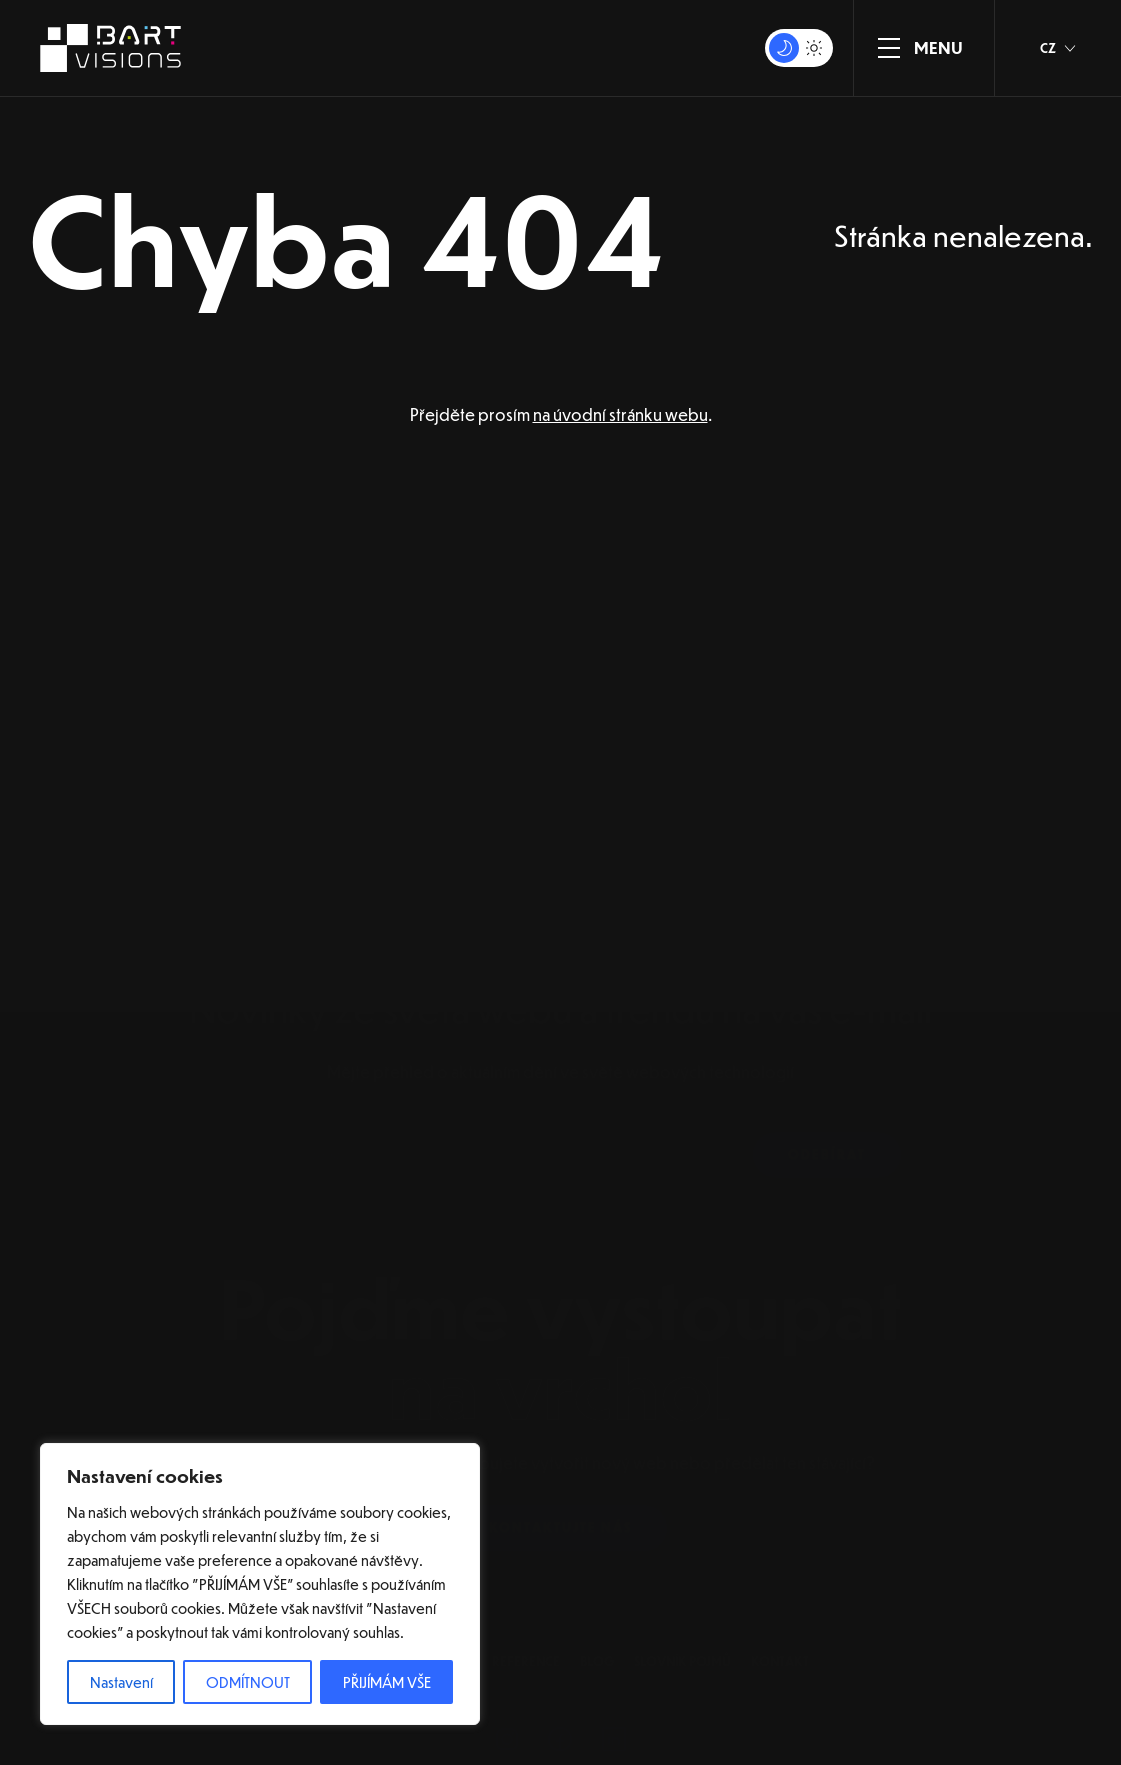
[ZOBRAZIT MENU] (889, 48)
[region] (260, 1584)
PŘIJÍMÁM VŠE (387, 1682)
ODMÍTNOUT (248, 1682)
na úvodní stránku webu (620, 414)
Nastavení (121, 1682)
